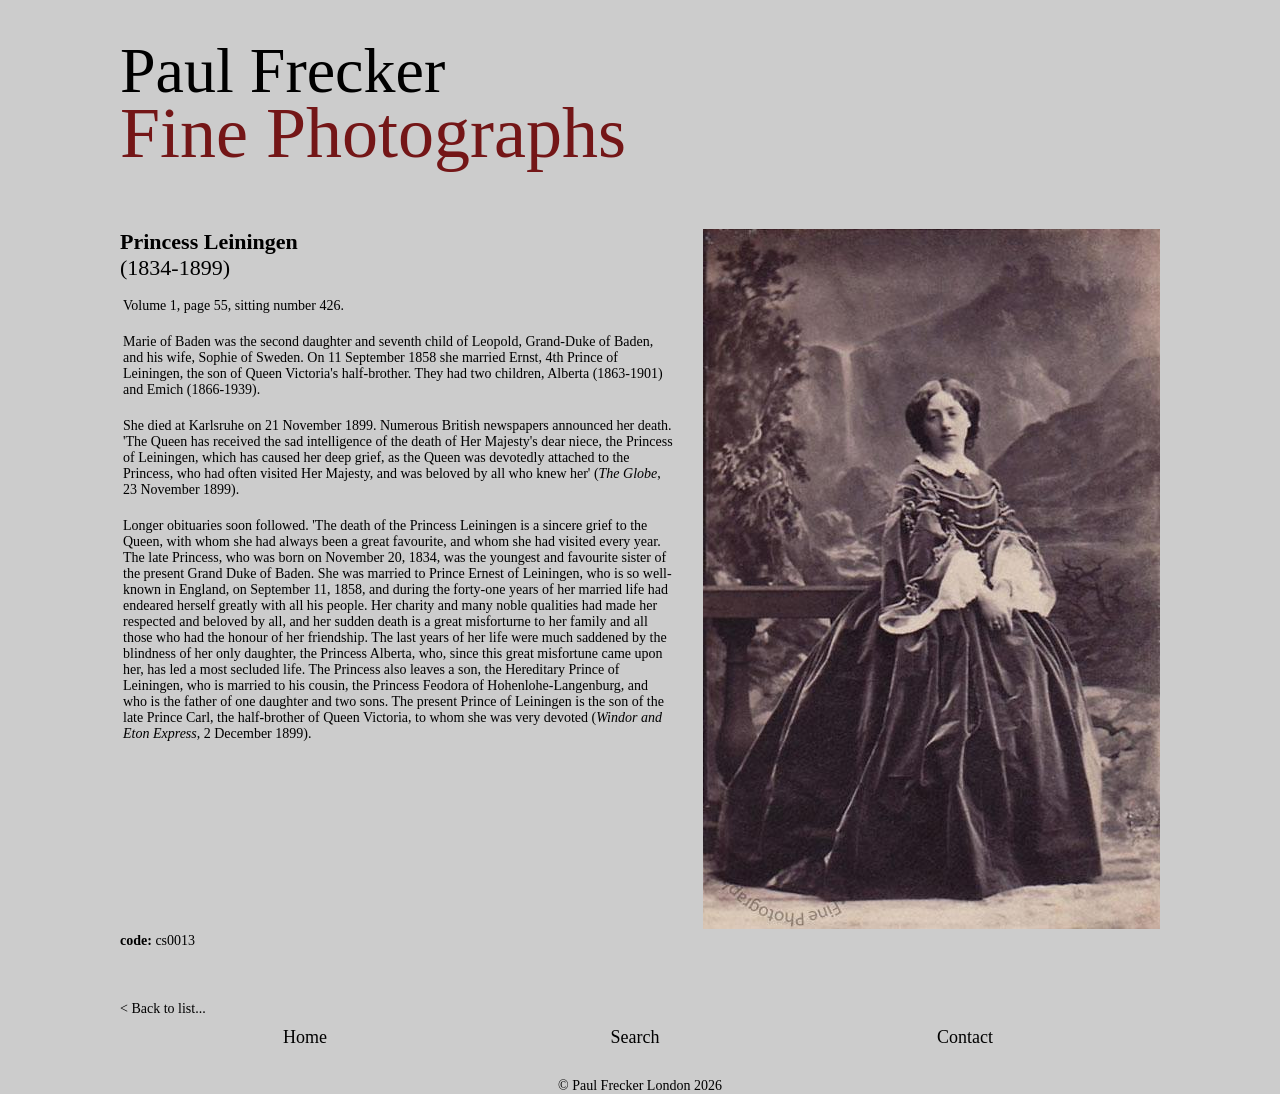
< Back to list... (163, 1008)
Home (305, 1037)
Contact (965, 1037)
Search (635, 1037)
